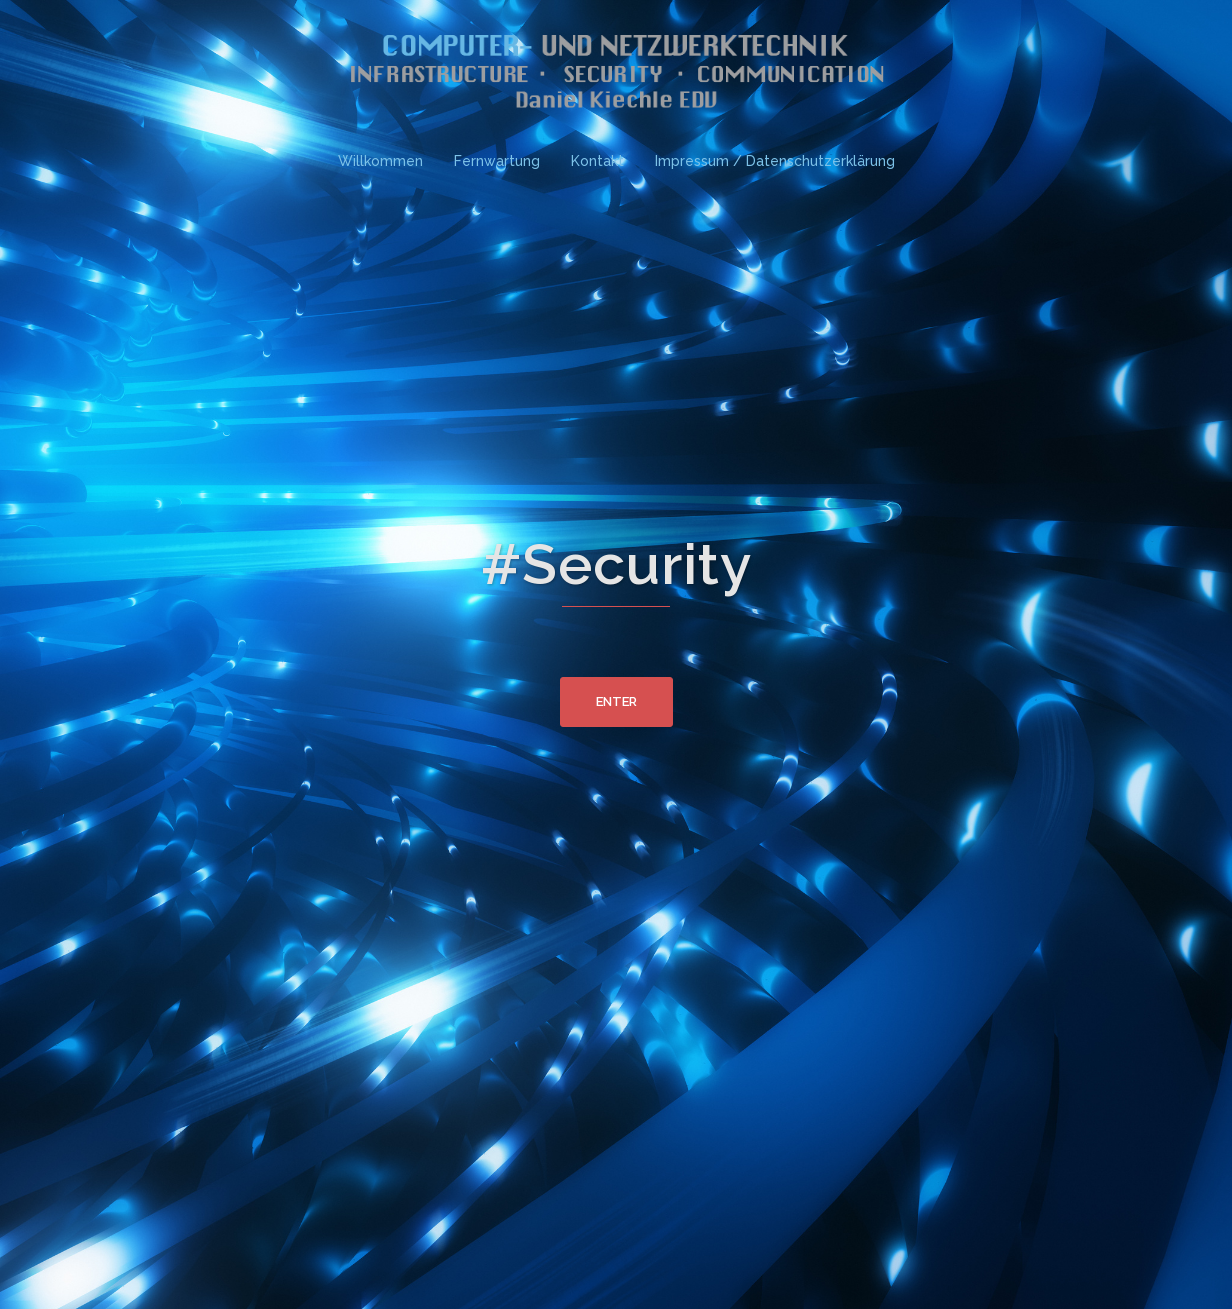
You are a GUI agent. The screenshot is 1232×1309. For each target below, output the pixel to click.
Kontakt (597, 161)
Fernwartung (497, 161)
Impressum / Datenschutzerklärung (775, 161)
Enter (616, 701)
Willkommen (380, 161)
